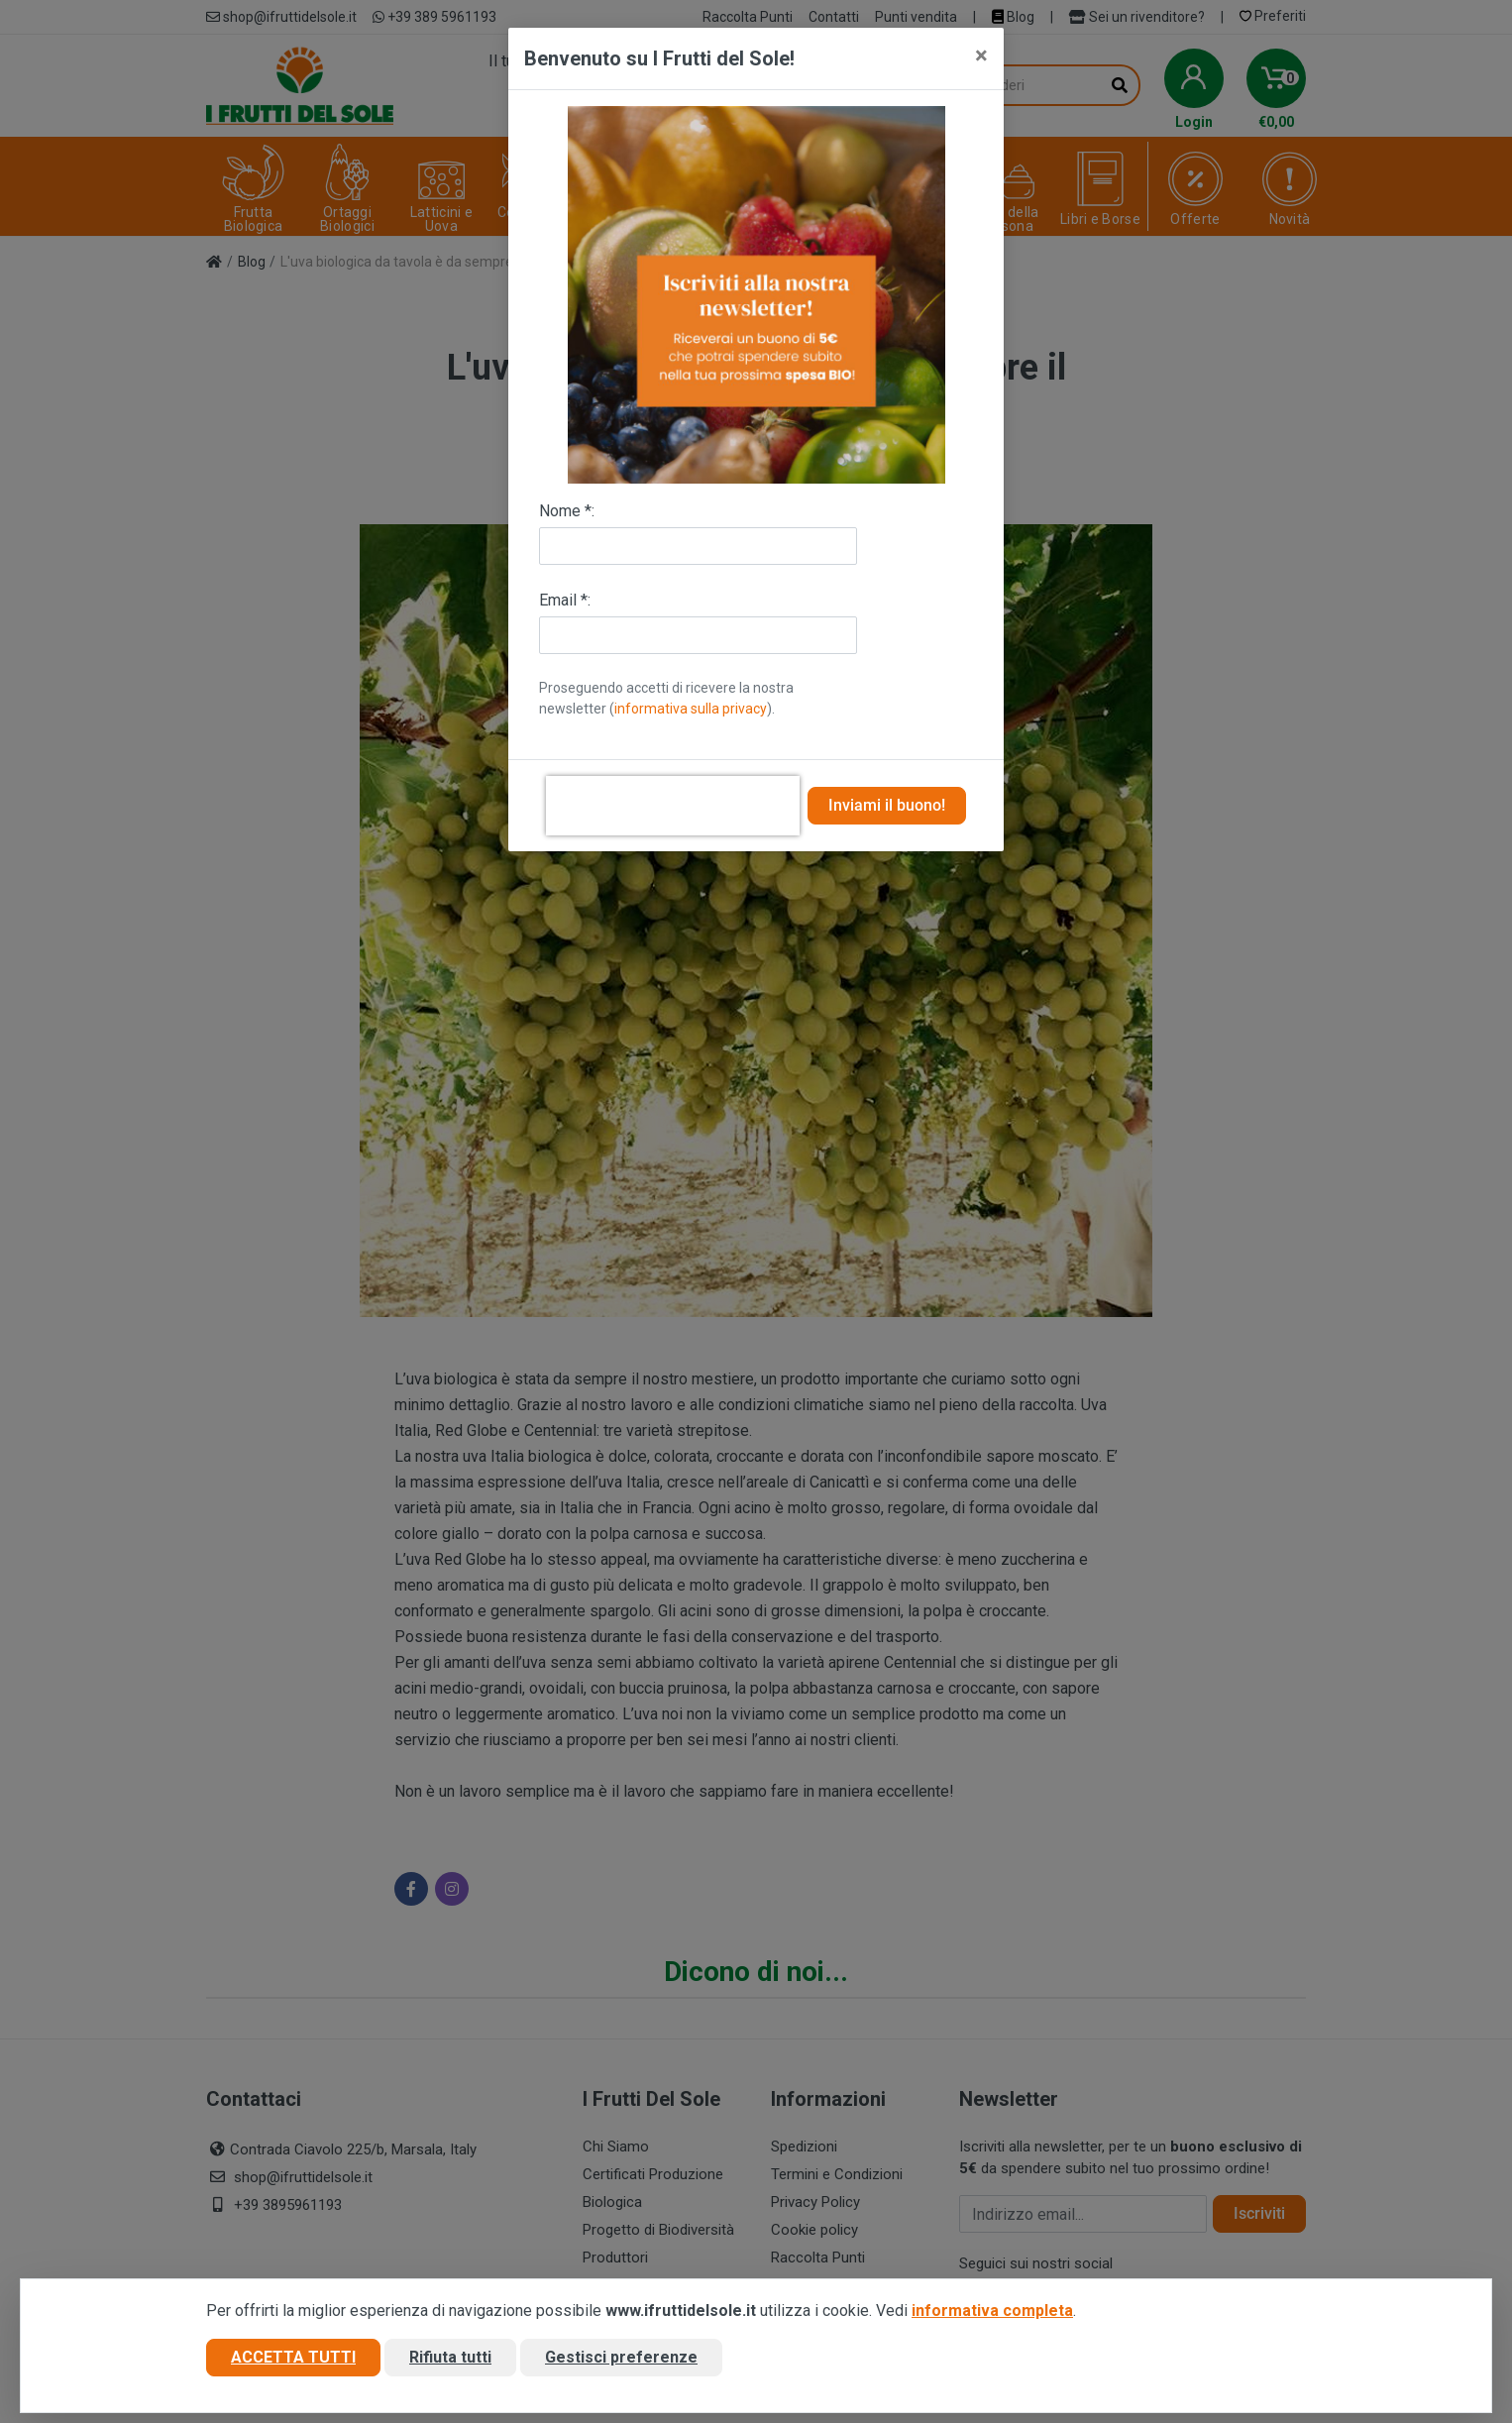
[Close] (981, 55)
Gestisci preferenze (621, 2357)
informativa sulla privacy (690, 708)
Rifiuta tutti (450, 2357)
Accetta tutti (293, 2357)
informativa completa (992, 2310)
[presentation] (673, 805)
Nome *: (566, 510)
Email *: (565, 600)
